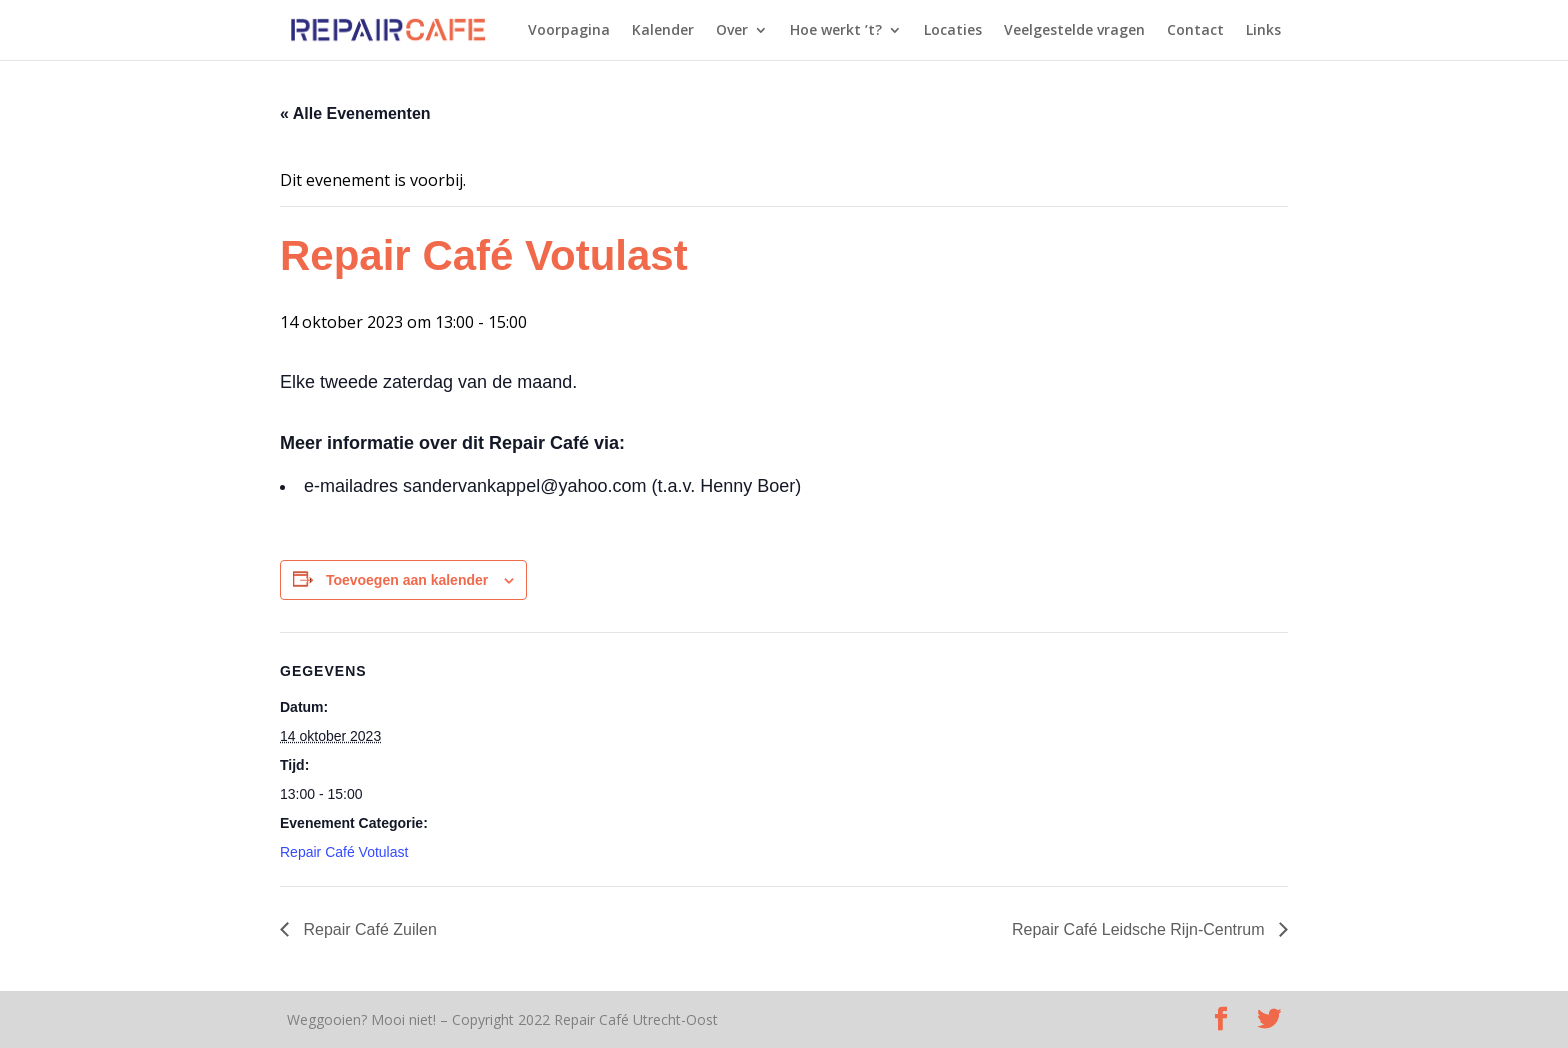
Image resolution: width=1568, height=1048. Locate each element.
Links (1263, 31)
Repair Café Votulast (344, 852)
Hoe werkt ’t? (836, 31)
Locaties (953, 31)
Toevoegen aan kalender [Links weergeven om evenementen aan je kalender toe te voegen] (407, 580)
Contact (1195, 31)
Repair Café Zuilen (368, 929)
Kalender (663, 31)
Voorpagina (569, 31)
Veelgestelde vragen (1074, 31)
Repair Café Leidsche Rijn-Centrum (1140, 929)
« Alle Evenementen (355, 113)
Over (732, 31)
